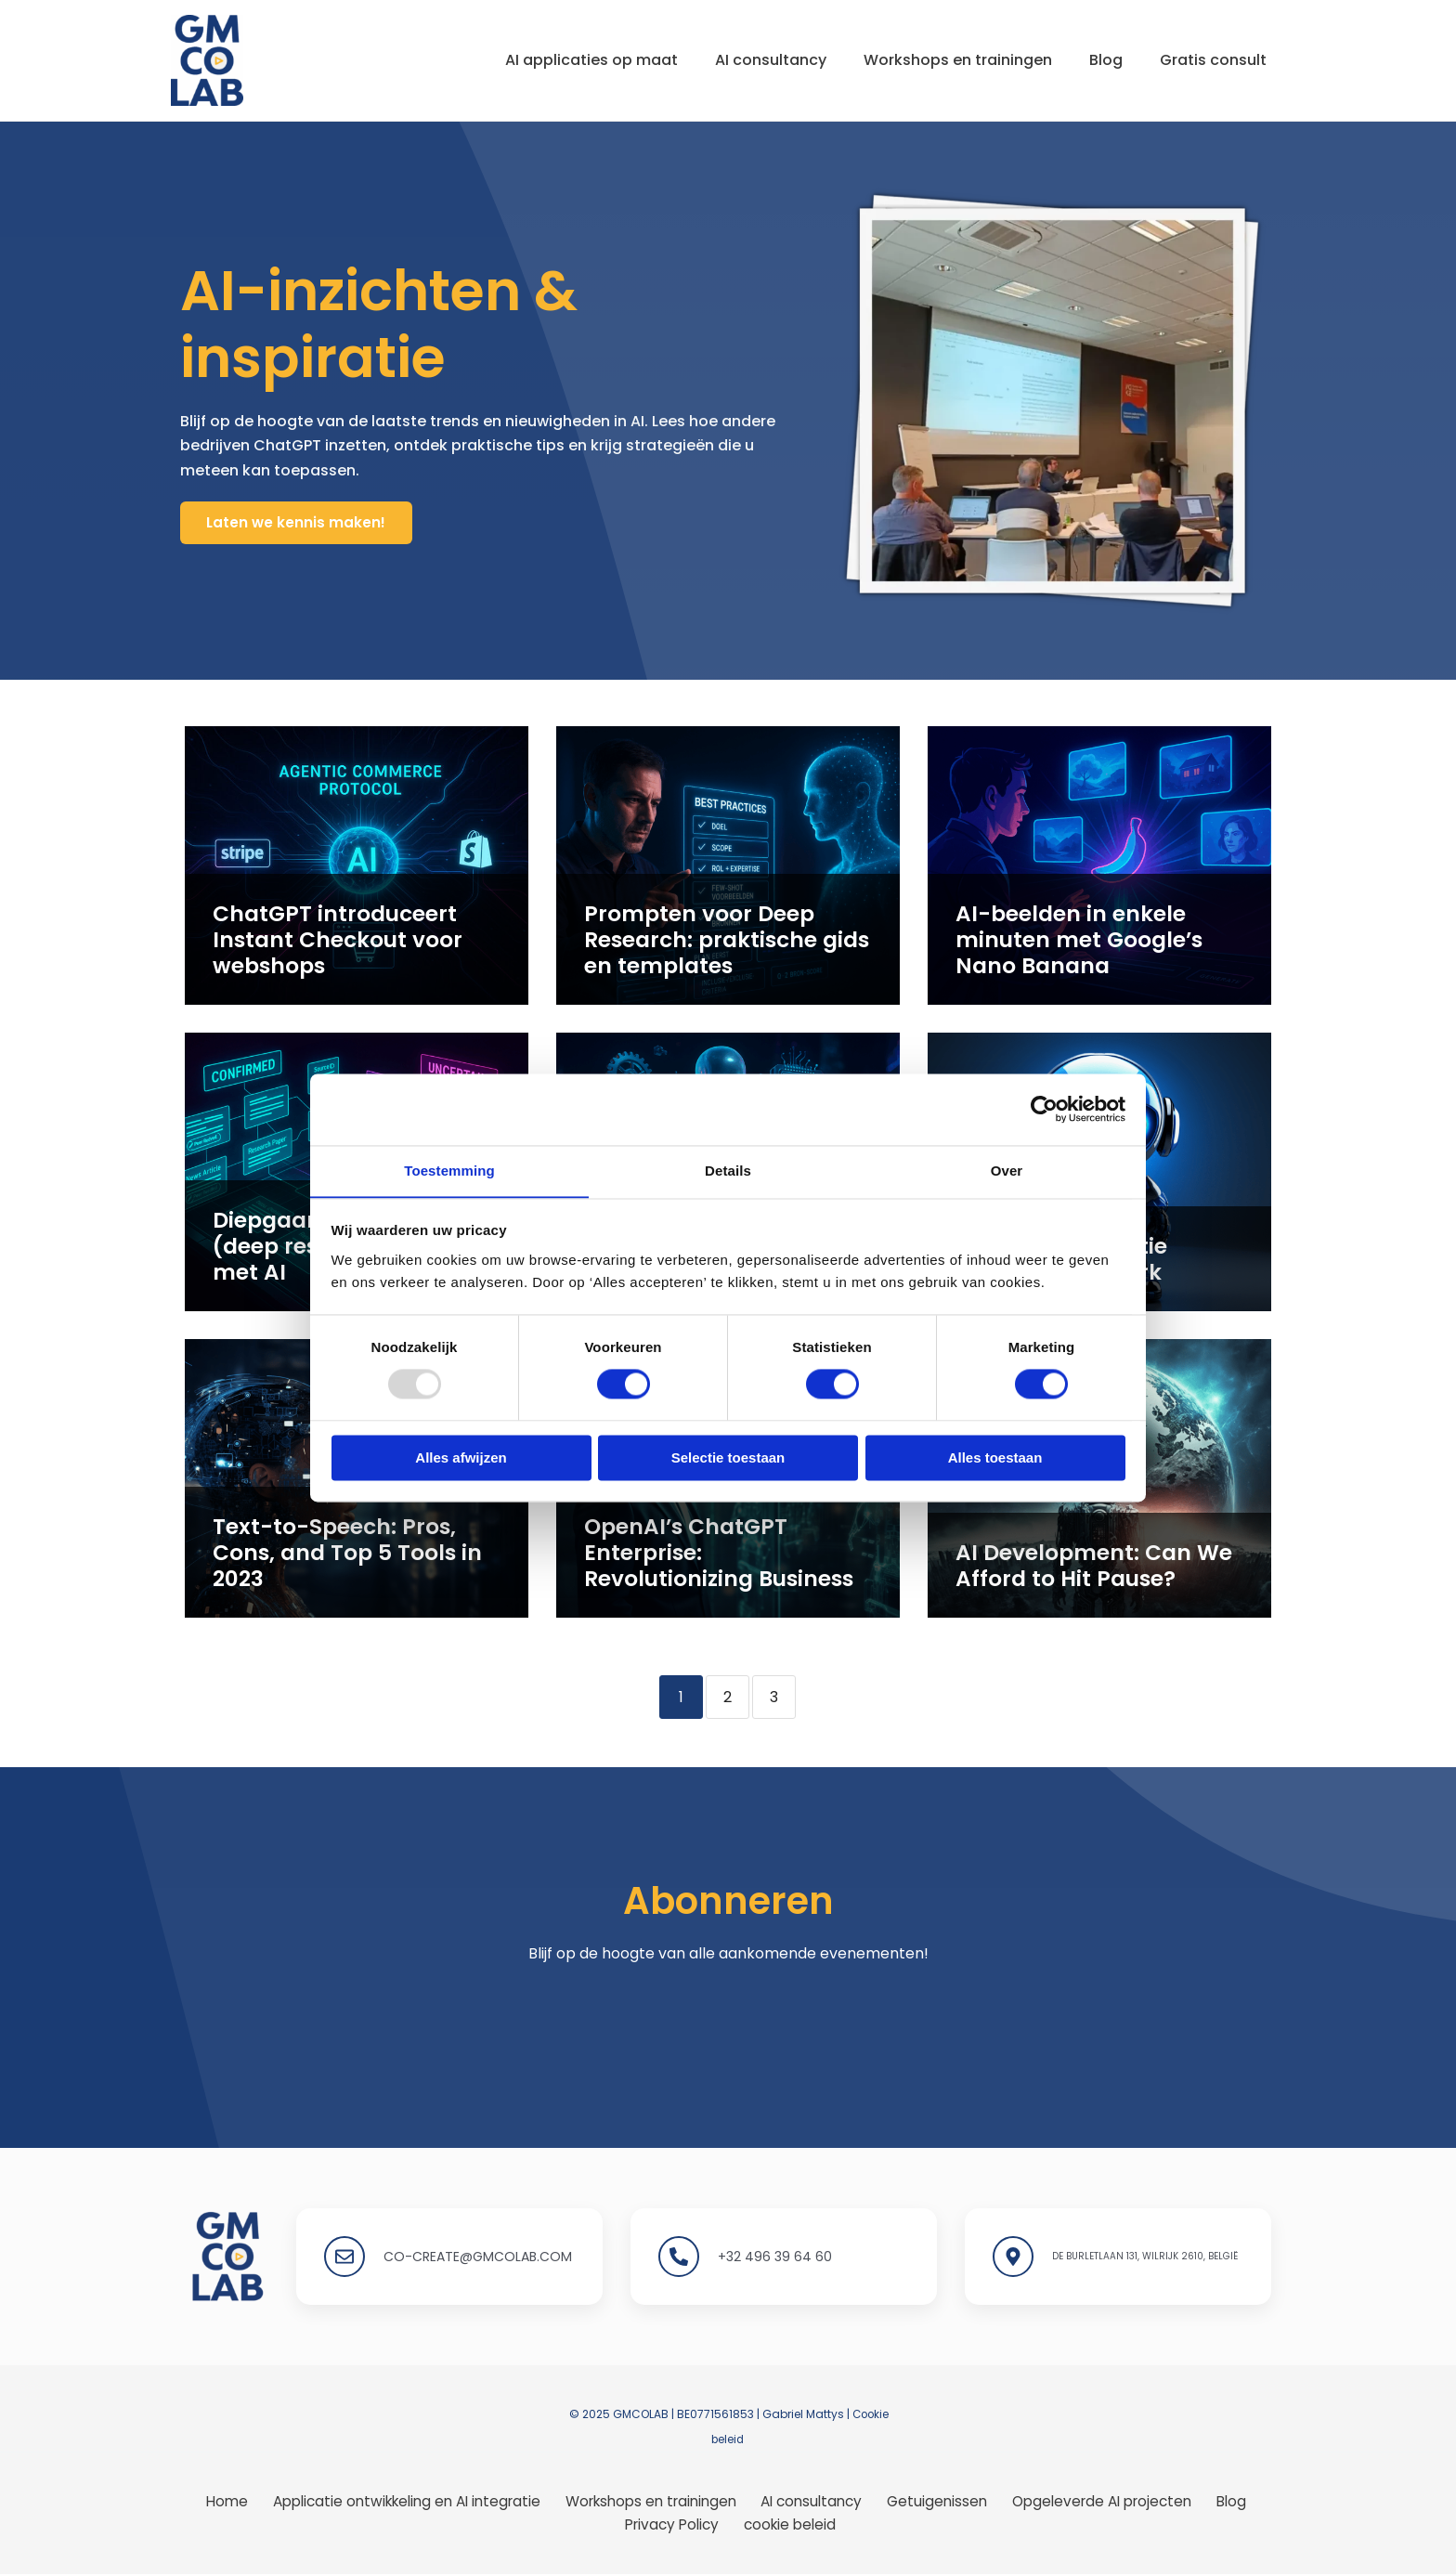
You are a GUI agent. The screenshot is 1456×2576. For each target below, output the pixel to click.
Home (230, 2501)
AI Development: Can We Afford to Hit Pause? (1077, 1568)
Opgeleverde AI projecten (1099, 2501)
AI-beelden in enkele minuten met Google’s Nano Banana (1098, 955)
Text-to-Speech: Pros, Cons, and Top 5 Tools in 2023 (350, 1568)
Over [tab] (1007, 1170)
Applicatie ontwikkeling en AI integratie (408, 2501)
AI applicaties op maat (558, 60)
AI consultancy (744, 60)
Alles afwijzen (460, 1458)
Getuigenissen (937, 2501)
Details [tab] (728, 1170)
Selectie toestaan (728, 1458)
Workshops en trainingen (939, 60)
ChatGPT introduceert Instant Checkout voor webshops (322, 944)
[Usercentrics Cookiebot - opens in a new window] (1044, 1109)
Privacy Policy (676, 2525)
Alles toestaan (995, 1458)
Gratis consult (1209, 60)
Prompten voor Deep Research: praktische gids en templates (723, 944)
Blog (1095, 60)
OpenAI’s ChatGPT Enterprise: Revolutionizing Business (727, 1568)
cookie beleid (789, 2525)
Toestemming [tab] (449, 1170)
